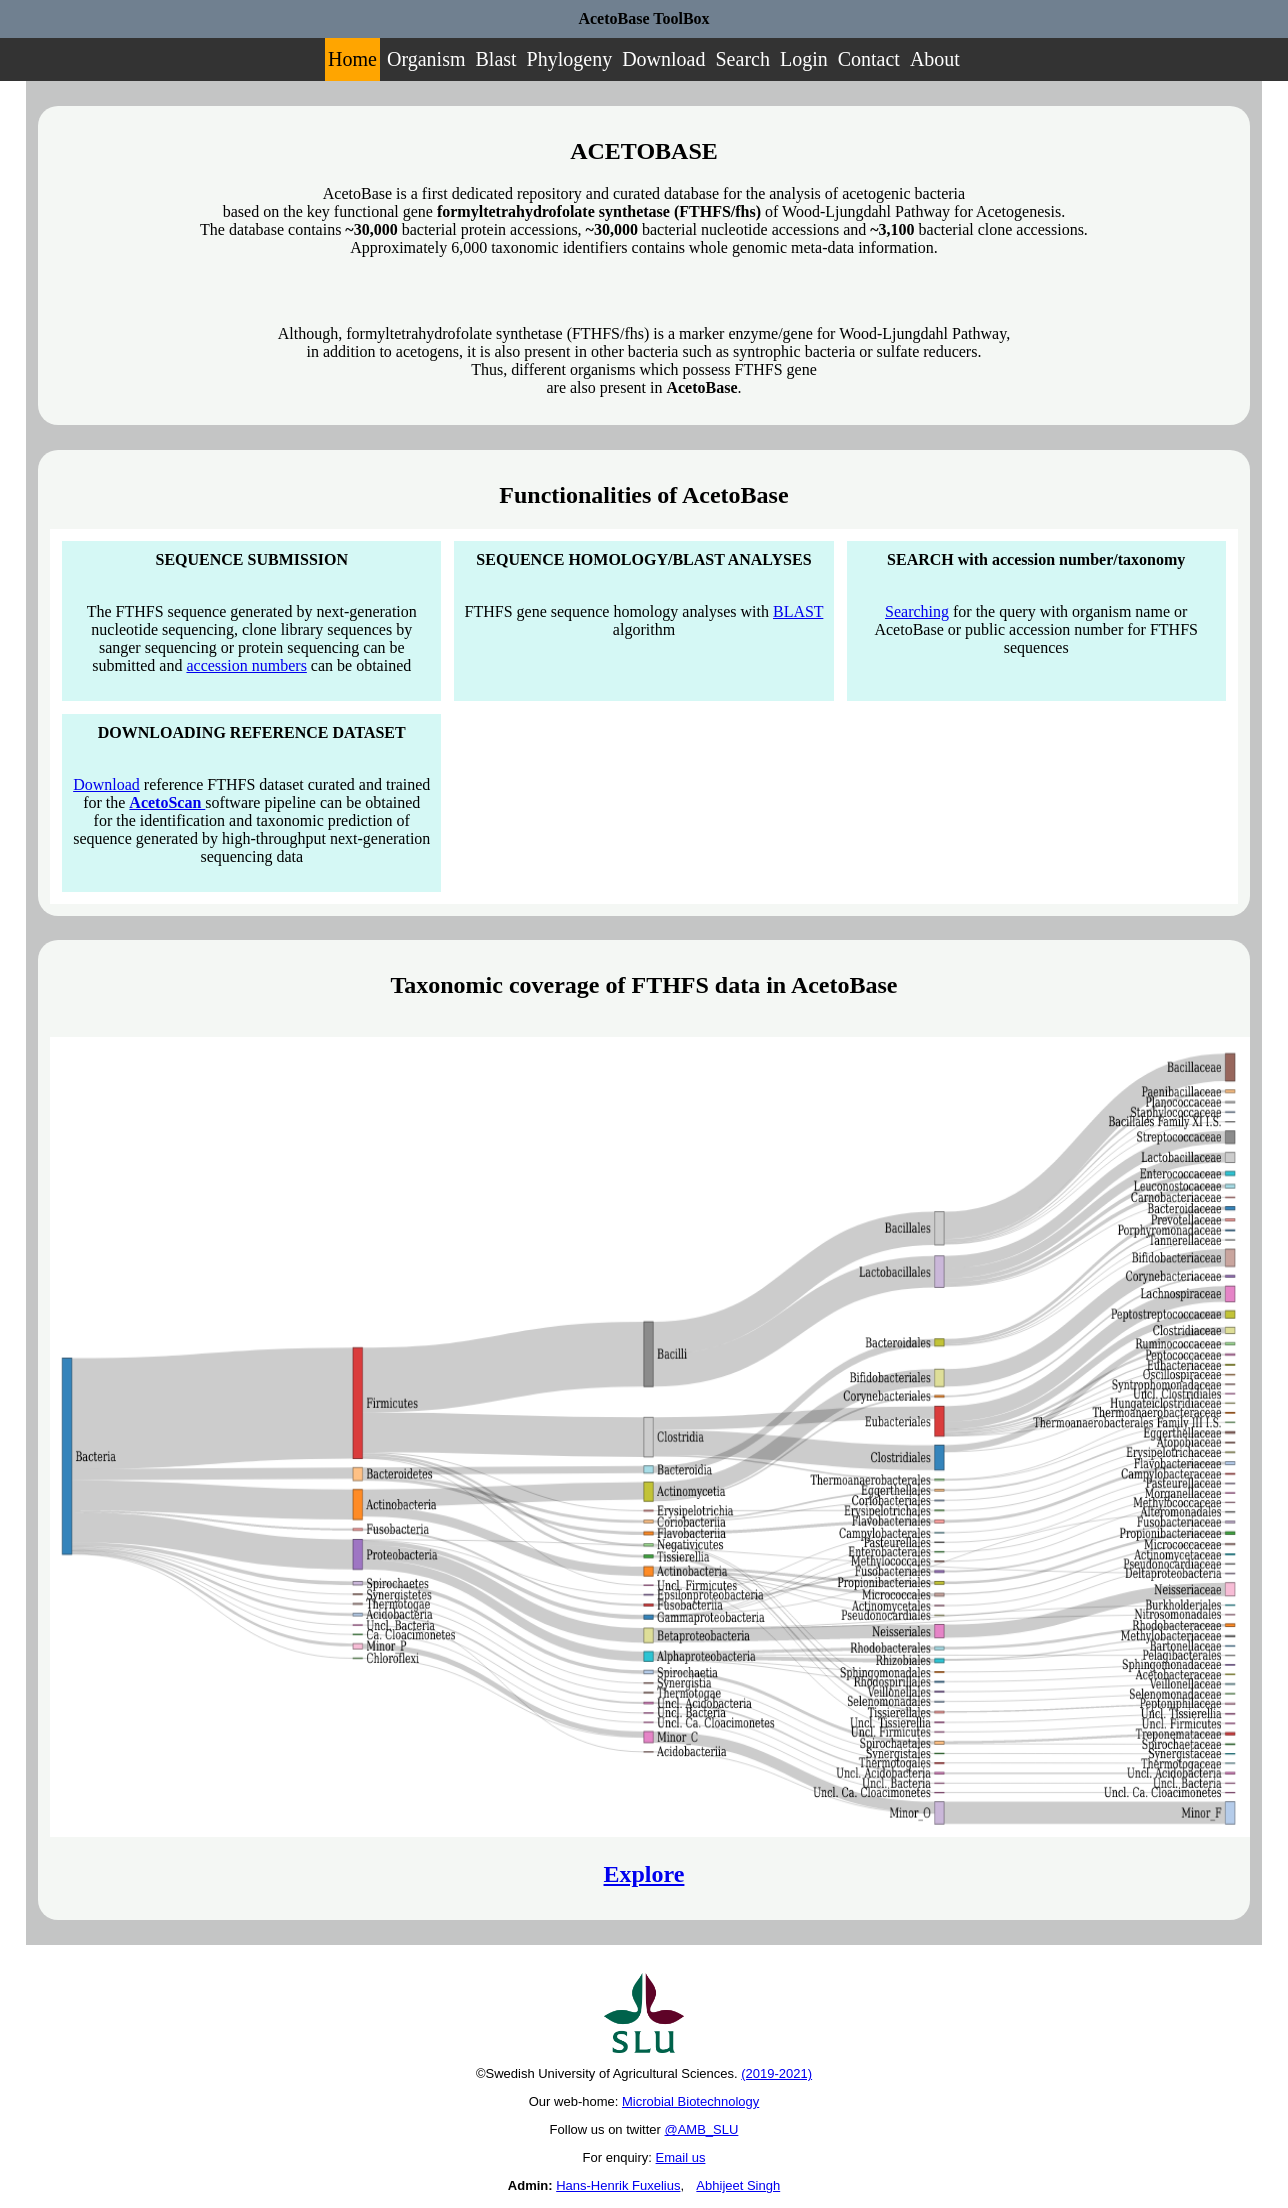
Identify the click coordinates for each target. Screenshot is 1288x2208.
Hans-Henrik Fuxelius (618, 2185)
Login (804, 59)
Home (352, 59)
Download (663, 59)
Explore (644, 1874)
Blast (495, 59)
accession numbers (246, 665)
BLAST (798, 611)
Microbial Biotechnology (690, 2101)
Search (743, 59)
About (935, 59)
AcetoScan (167, 802)
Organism (426, 59)
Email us (681, 2157)
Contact (869, 59)
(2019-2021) (776, 2073)
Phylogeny (570, 59)
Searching (917, 611)
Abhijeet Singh (738, 2185)
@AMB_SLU (701, 2129)
